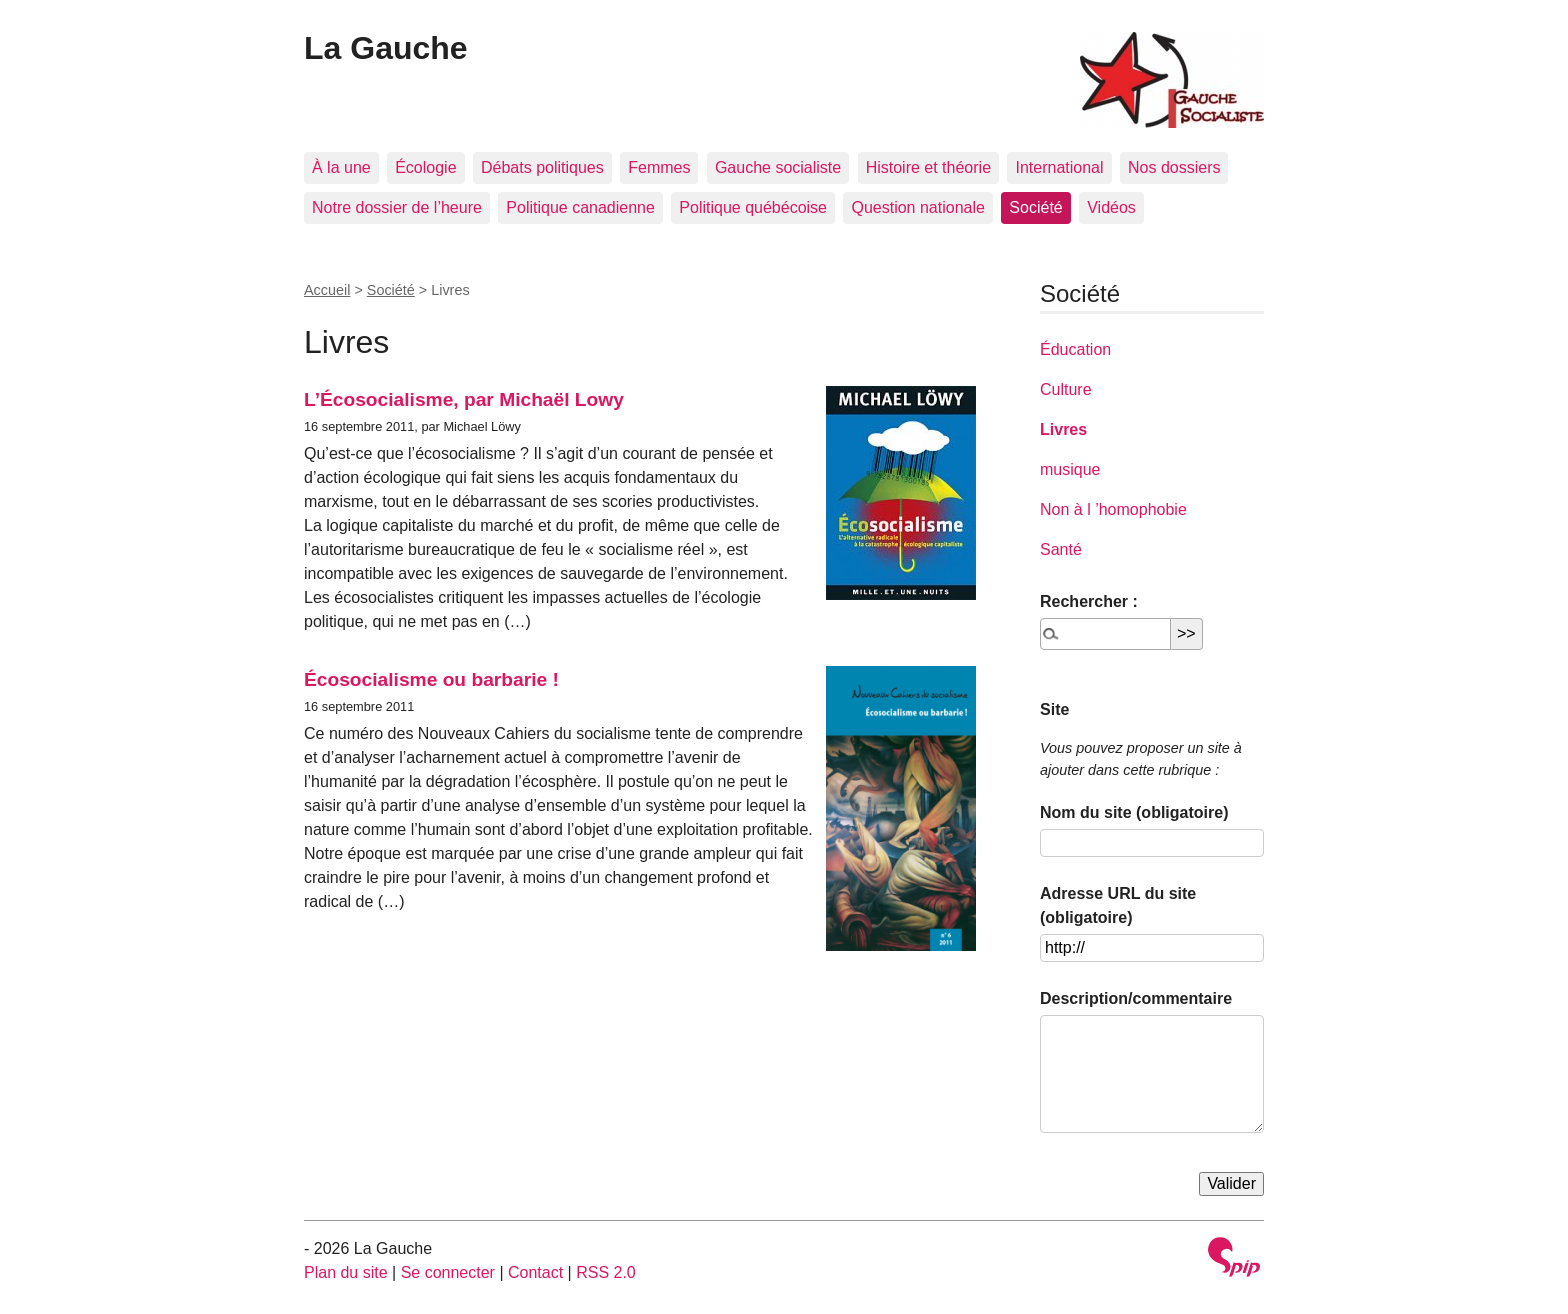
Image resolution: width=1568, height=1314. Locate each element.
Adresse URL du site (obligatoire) (1118, 905)
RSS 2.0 (606, 1272)
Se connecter (448, 1272)
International (1059, 167)
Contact (535, 1272)
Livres (1063, 429)
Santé (1061, 549)
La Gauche (386, 48)
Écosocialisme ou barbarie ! (431, 679)
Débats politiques (542, 167)
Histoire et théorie (928, 167)
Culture (1066, 389)
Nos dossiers (1174, 167)
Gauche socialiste (778, 167)
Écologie (425, 167)
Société (1035, 207)
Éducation (1075, 349)
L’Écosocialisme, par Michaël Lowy (464, 399)
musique (1070, 469)
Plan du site (346, 1272)
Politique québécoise (753, 207)
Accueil (327, 290)
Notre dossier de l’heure (397, 207)
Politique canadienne (580, 207)
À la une (341, 167)
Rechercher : (1089, 601)
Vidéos (1111, 207)
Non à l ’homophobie (1113, 509)
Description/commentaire (1136, 998)
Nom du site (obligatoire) (1134, 812)
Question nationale (917, 207)
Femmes (659, 167)
